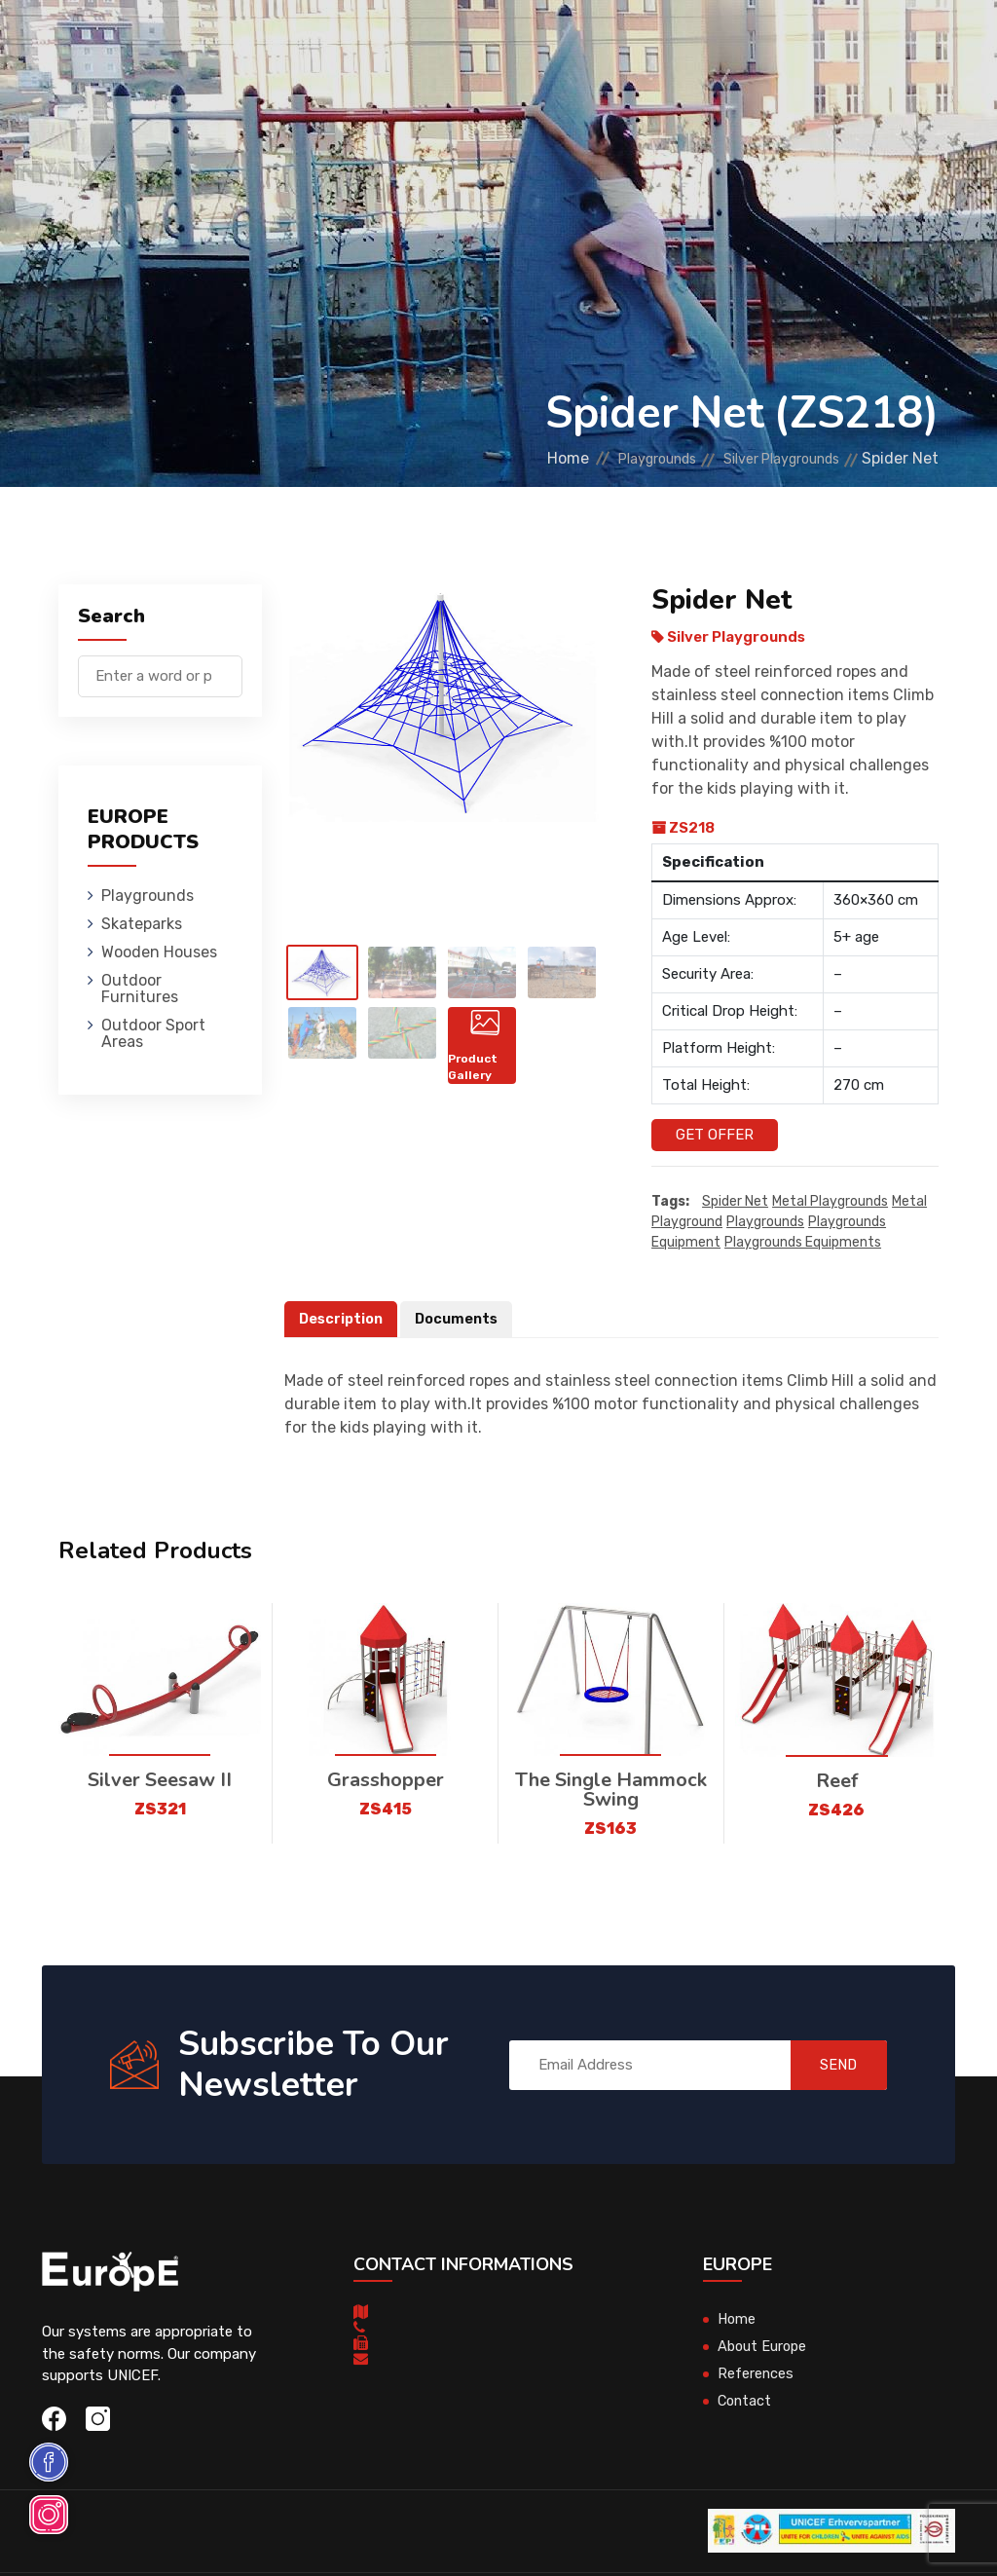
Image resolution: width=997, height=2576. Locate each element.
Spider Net (735, 1201)
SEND (829, 2064)
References (756, 2374)
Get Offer (715, 1134)
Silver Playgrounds (768, 458)
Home (518, 458)
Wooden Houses (485, 43)
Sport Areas (670, 131)
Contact (746, 2401)
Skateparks (364, 43)
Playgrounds (251, 43)
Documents (461, 1318)
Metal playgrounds (830, 1201)
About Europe (764, 2347)
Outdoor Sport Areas (153, 1033)
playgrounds (765, 1221)
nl (879, 105)
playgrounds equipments (802, 1242)
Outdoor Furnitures (640, 43)
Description (343, 1318)
